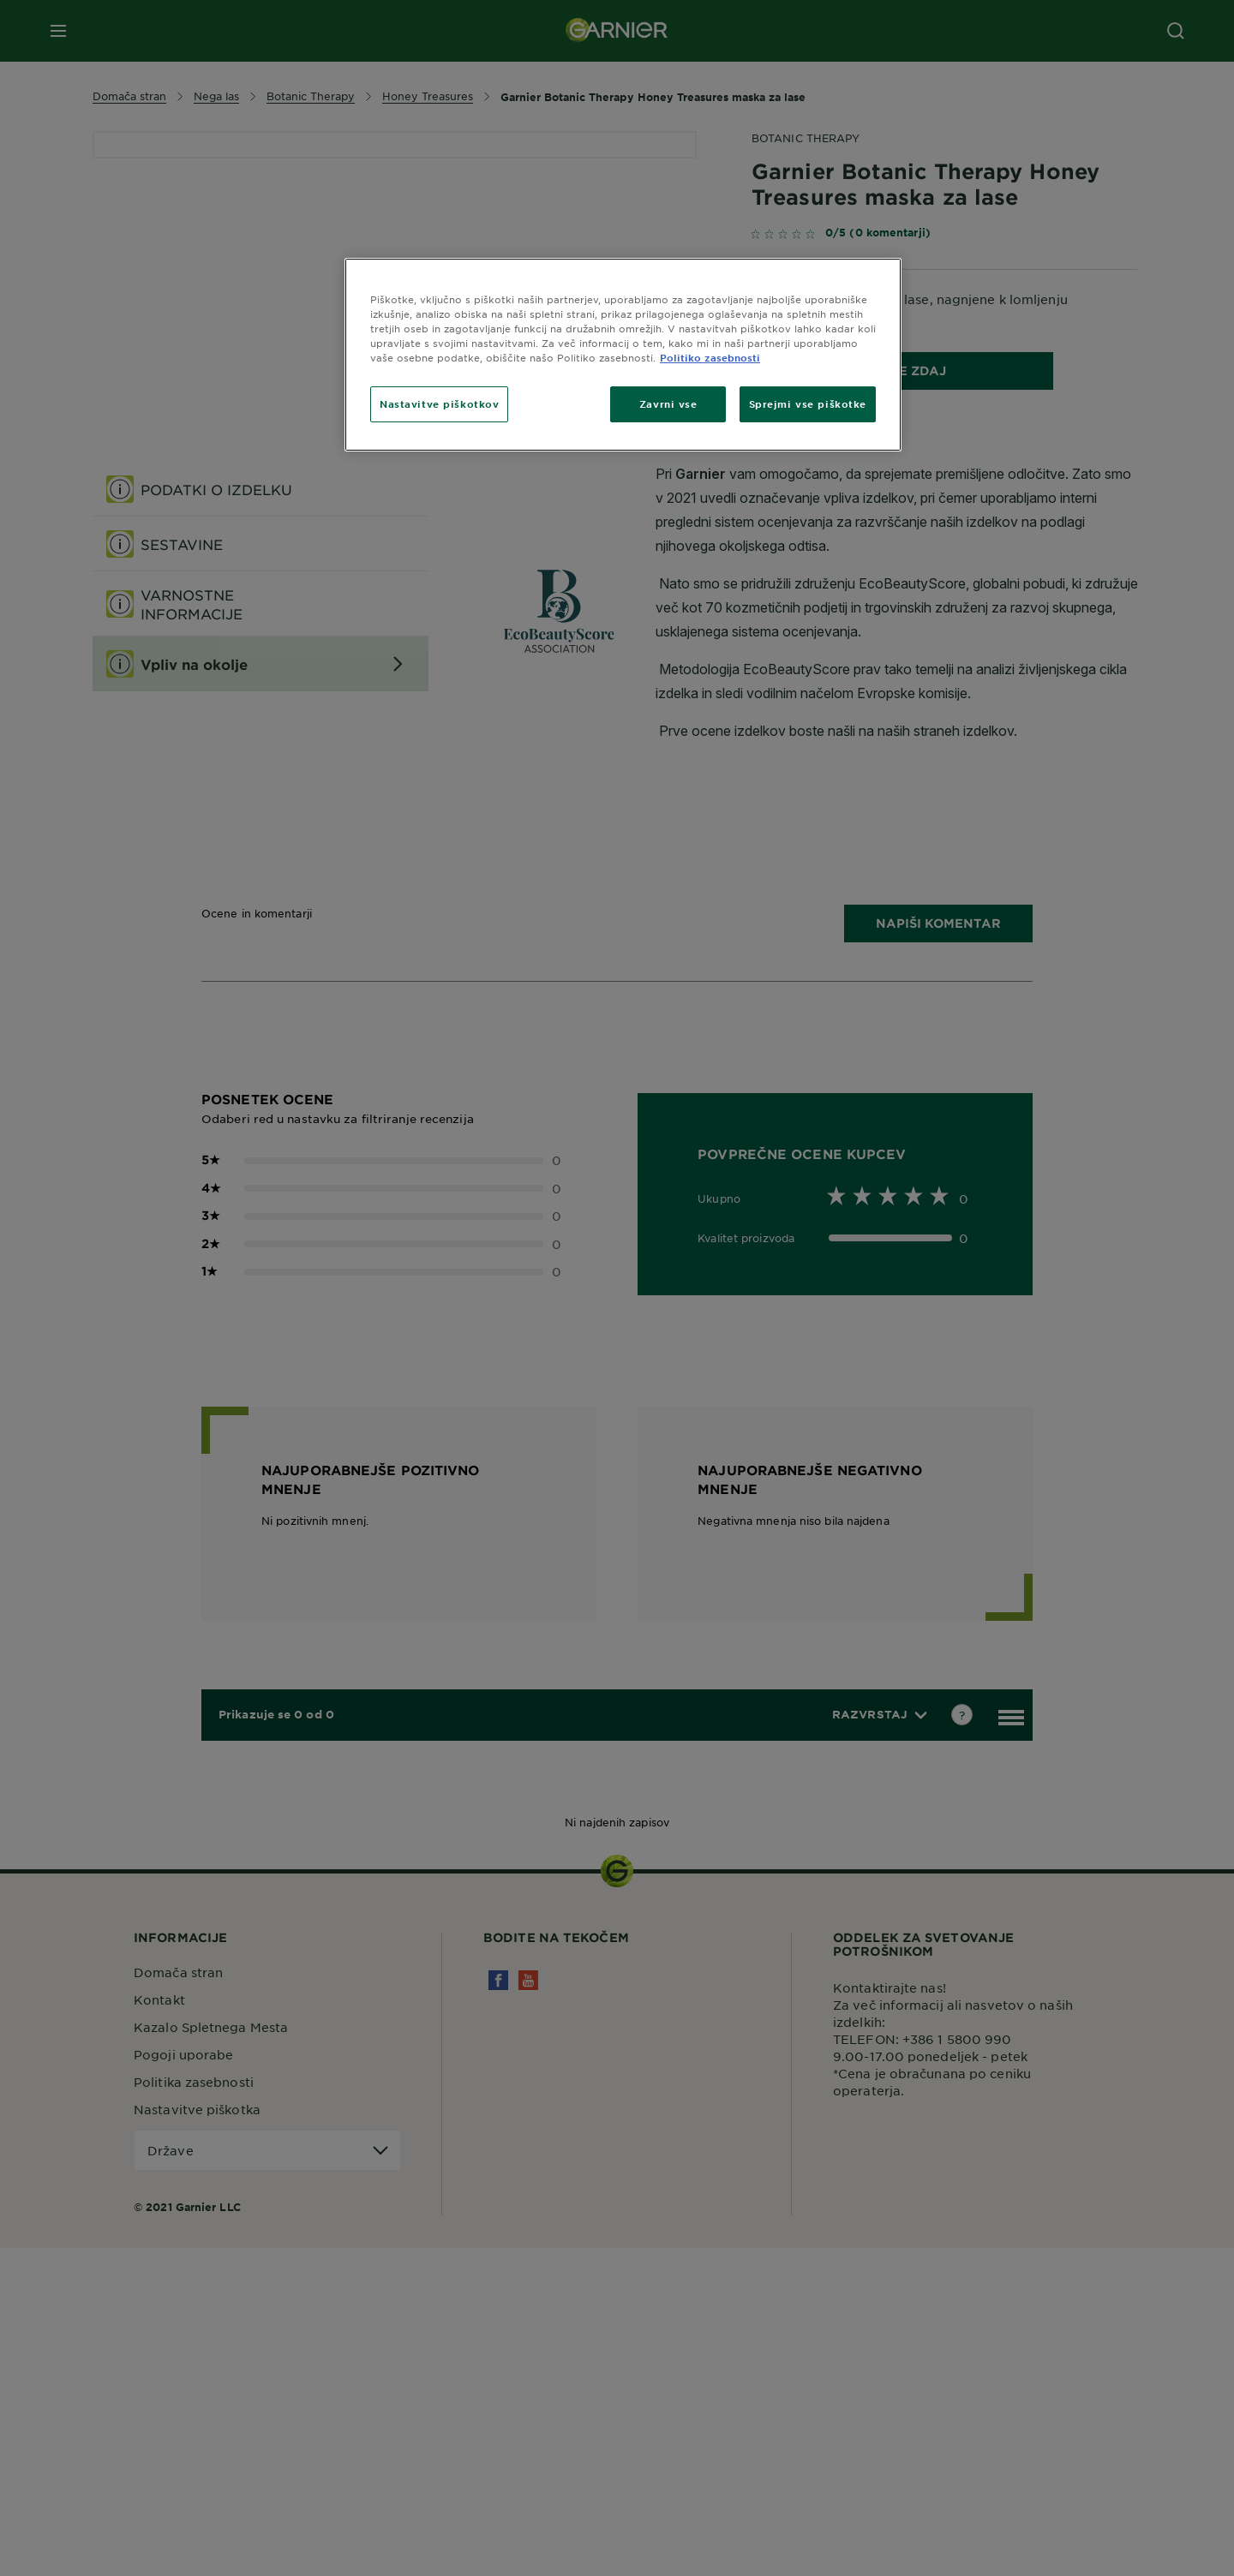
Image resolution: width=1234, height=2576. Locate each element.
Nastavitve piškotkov (439, 403)
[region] (623, 354)
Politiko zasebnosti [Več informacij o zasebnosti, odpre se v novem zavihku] (710, 357)
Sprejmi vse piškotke (807, 403)
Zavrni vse (668, 403)
